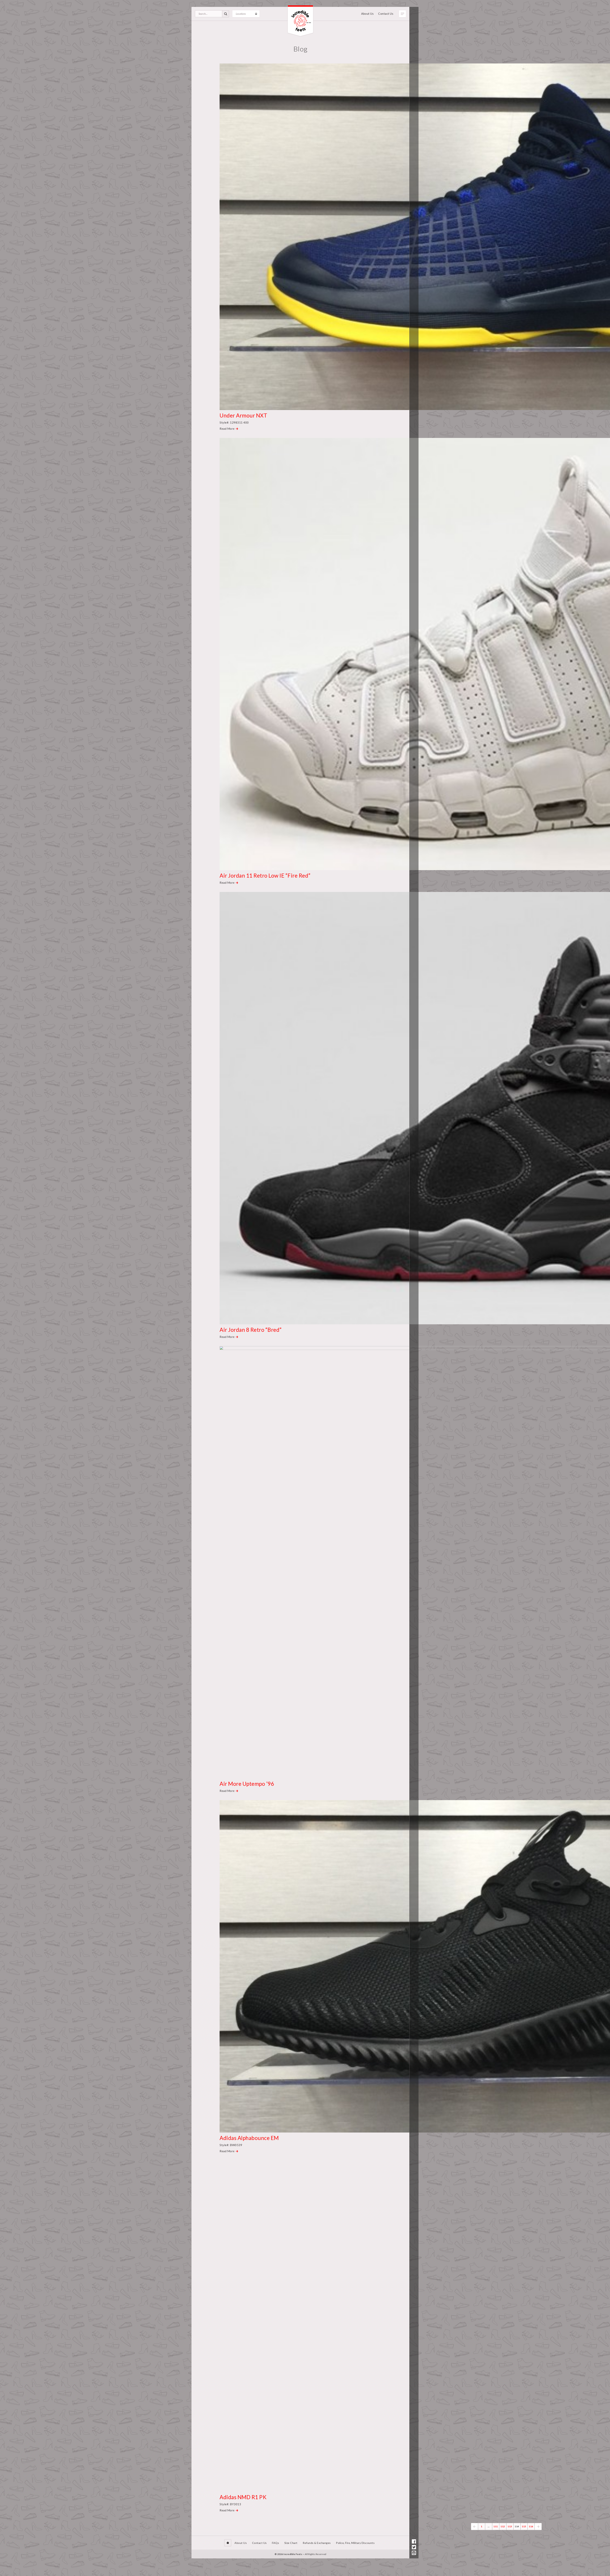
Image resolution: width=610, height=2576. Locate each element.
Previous (474, 2526)
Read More (227, 428)
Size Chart (291, 2542)
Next (538, 2526)
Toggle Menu (402, 13)
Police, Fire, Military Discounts (355, 2542)
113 (510, 2526)
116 (531, 2526)
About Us (367, 13)
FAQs (275, 2542)
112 (502, 2526)
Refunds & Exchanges (317, 2542)
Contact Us (385, 13)
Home (227, 2542)
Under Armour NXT (243, 415)
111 (495, 2526)
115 (524, 2526)
